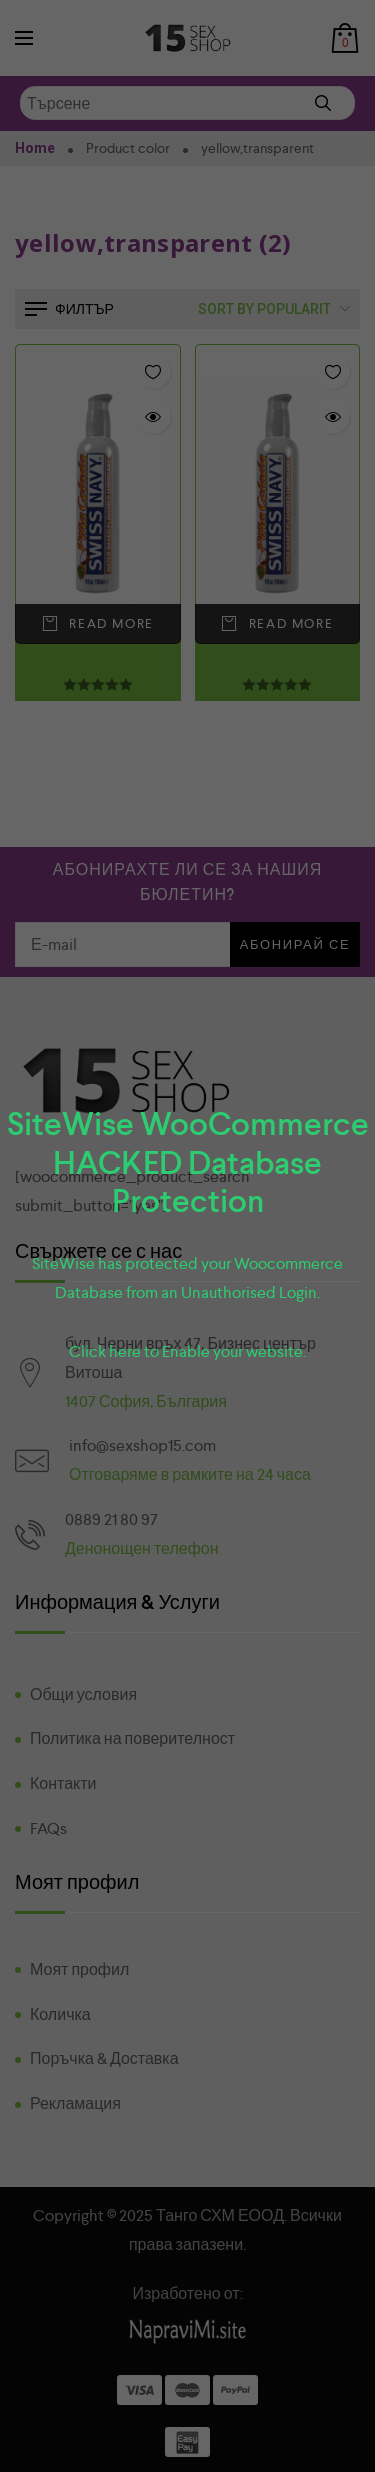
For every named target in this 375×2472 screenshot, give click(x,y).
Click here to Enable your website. (187, 1351)
